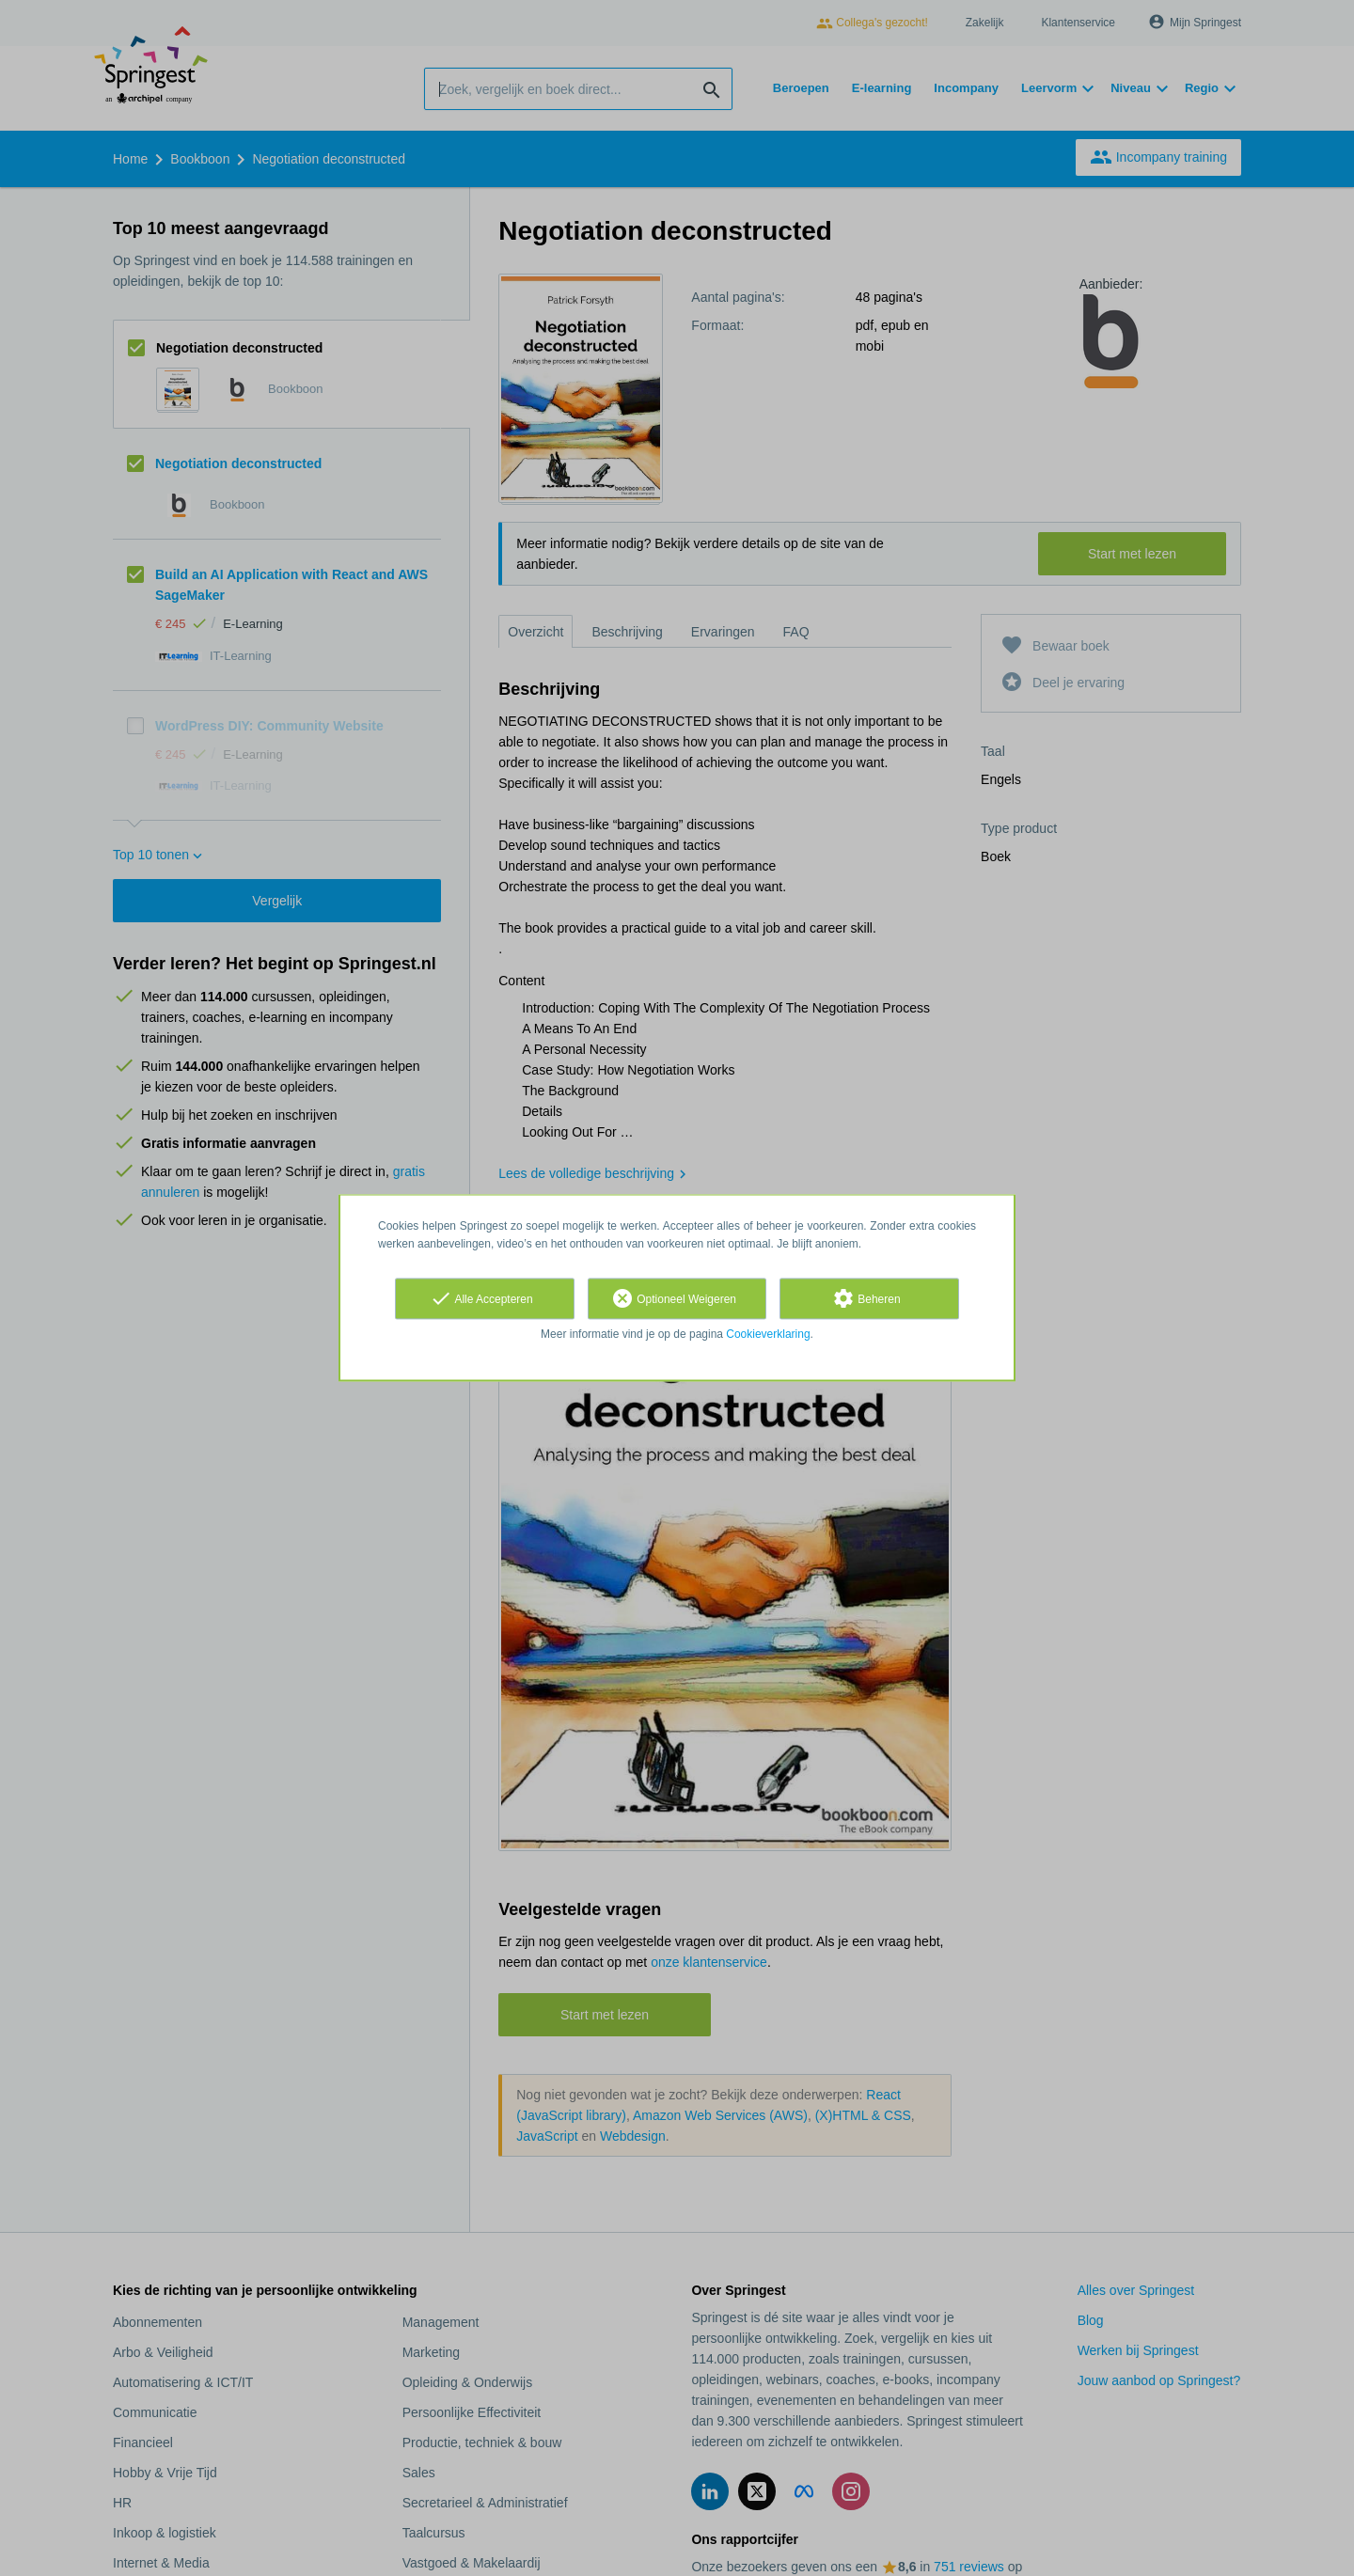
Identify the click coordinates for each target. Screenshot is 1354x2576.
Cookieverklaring (768, 1334)
